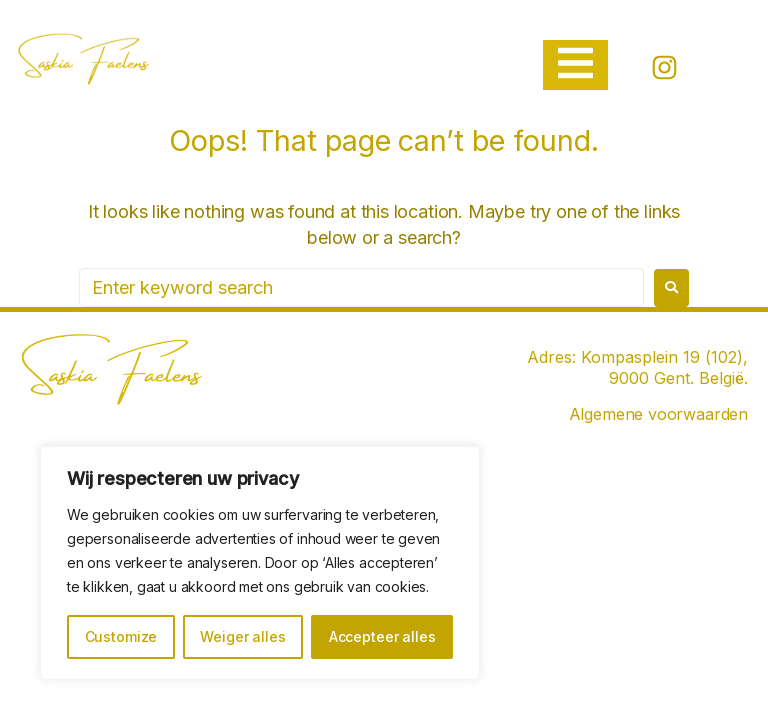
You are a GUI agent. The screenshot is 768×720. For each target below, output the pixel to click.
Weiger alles (242, 636)
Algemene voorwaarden (658, 414)
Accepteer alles (382, 636)
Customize (121, 636)
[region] (260, 563)
